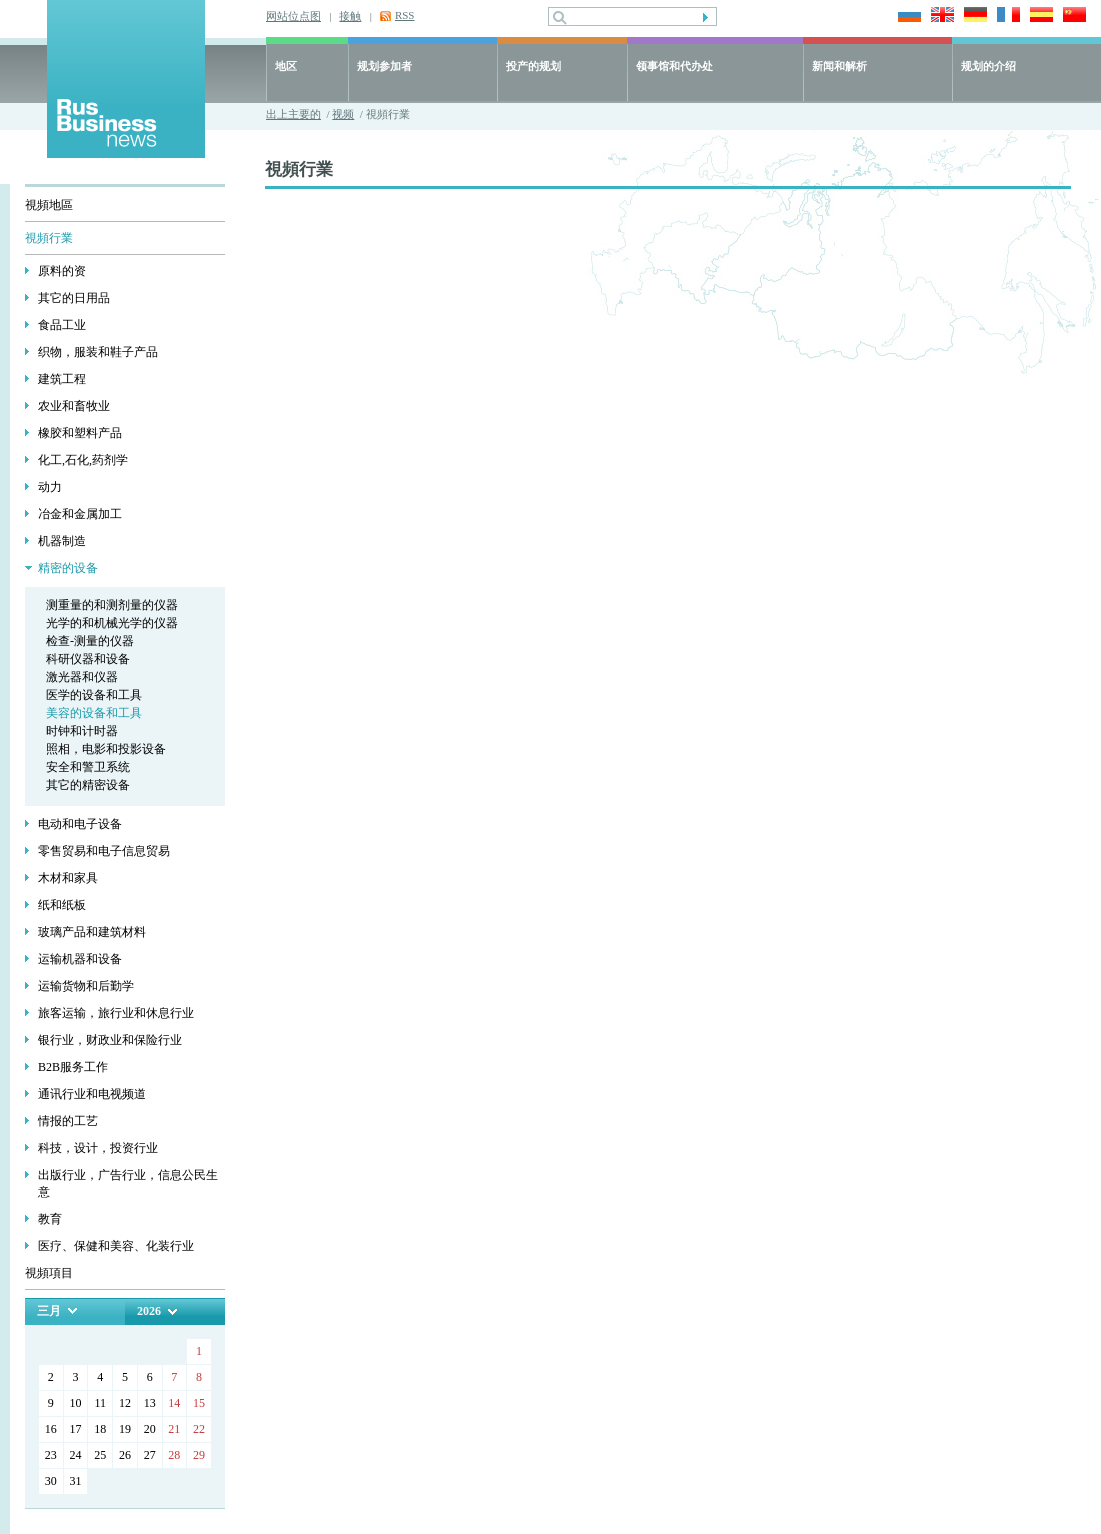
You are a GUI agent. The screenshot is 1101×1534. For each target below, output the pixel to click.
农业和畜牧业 (74, 406)
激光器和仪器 (82, 677)
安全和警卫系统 (88, 767)
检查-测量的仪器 (90, 641)
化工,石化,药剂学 (83, 460)
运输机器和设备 (80, 959)
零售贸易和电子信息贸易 (104, 851)
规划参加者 (384, 66)
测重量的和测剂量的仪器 (112, 605)
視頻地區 (49, 205)
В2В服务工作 (73, 1067)
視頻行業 (49, 238)
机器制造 (62, 541)
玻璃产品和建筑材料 (92, 932)
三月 (49, 1311)
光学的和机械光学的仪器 (112, 623)
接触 (350, 16)
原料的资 (62, 271)
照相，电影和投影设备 (106, 749)
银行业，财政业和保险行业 (110, 1040)
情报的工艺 (68, 1121)
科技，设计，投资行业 (98, 1148)
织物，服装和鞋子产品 (98, 352)
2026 (149, 1311)
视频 (343, 114)
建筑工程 (62, 379)
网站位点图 (293, 16)
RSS (405, 15)
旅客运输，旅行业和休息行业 (116, 1013)
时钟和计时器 (82, 731)
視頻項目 (49, 1273)
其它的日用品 (74, 298)
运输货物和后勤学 (86, 986)
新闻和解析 (839, 66)
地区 (286, 66)
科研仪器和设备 (88, 659)
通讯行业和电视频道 (92, 1094)
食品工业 (62, 325)
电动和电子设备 (80, 824)
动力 (50, 487)
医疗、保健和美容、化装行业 (116, 1246)
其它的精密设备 (88, 785)
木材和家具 (68, 878)
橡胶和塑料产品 (80, 433)
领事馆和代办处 (674, 66)
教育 (50, 1219)
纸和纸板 (62, 905)
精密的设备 (68, 568)
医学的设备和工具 (94, 695)
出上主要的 (293, 114)
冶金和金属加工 (80, 514)
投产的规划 (533, 66)
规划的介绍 (988, 66)
